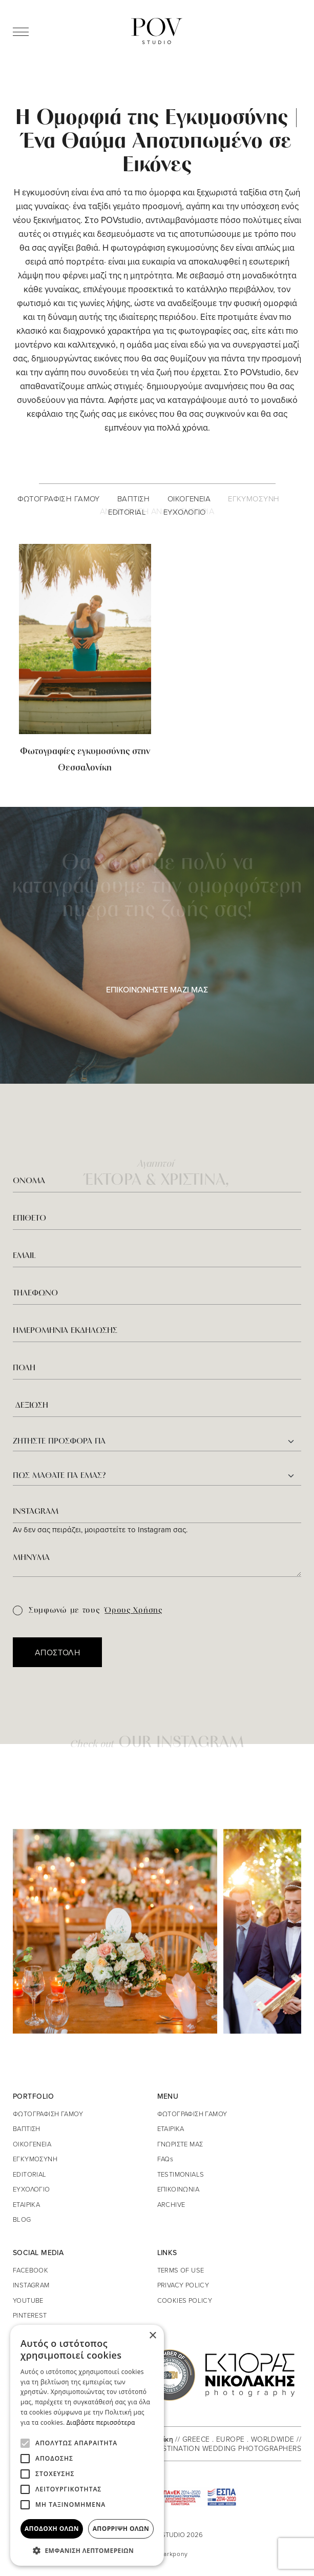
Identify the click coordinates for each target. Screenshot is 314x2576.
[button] (87, 2550)
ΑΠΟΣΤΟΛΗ (57, 1652)
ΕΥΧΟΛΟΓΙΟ (184, 511)
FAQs (165, 2158)
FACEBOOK (30, 2270)
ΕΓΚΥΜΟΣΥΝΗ (253, 498)
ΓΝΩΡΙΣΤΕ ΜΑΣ (180, 2143)
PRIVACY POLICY (183, 2284)
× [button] (152, 2336)
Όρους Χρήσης (133, 1611)
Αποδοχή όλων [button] (52, 2528)
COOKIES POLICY (185, 2300)
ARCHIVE (171, 2204)
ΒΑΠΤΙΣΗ (133, 498)
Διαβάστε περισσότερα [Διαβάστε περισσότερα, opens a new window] (101, 2422)
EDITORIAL (127, 511)
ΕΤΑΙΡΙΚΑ (26, 2204)
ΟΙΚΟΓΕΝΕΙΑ (189, 498)
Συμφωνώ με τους (87, 1611)
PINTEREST (30, 2315)
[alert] (87, 2445)
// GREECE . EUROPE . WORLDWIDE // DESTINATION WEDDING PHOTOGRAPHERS (227, 2443)
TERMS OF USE (180, 2270)
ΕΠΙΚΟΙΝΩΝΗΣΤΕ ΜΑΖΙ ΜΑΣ (157, 989)
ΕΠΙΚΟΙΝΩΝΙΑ (178, 2189)
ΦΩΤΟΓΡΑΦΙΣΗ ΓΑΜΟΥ (58, 498)
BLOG (22, 2219)
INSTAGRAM (31, 2284)
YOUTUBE (28, 2300)
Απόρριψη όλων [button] (121, 2528)
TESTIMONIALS (180, 2174)
